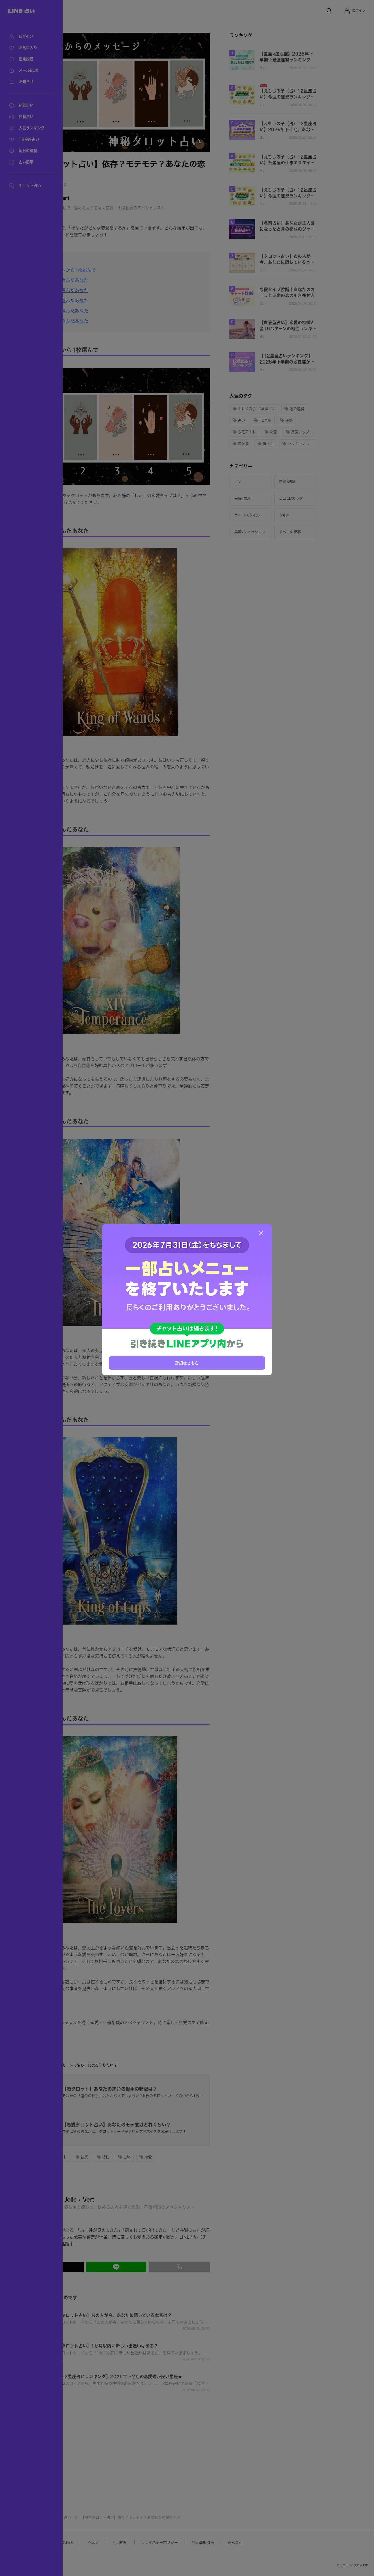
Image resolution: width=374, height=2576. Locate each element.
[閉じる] (261, 1232)
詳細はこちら (187, 1363)
